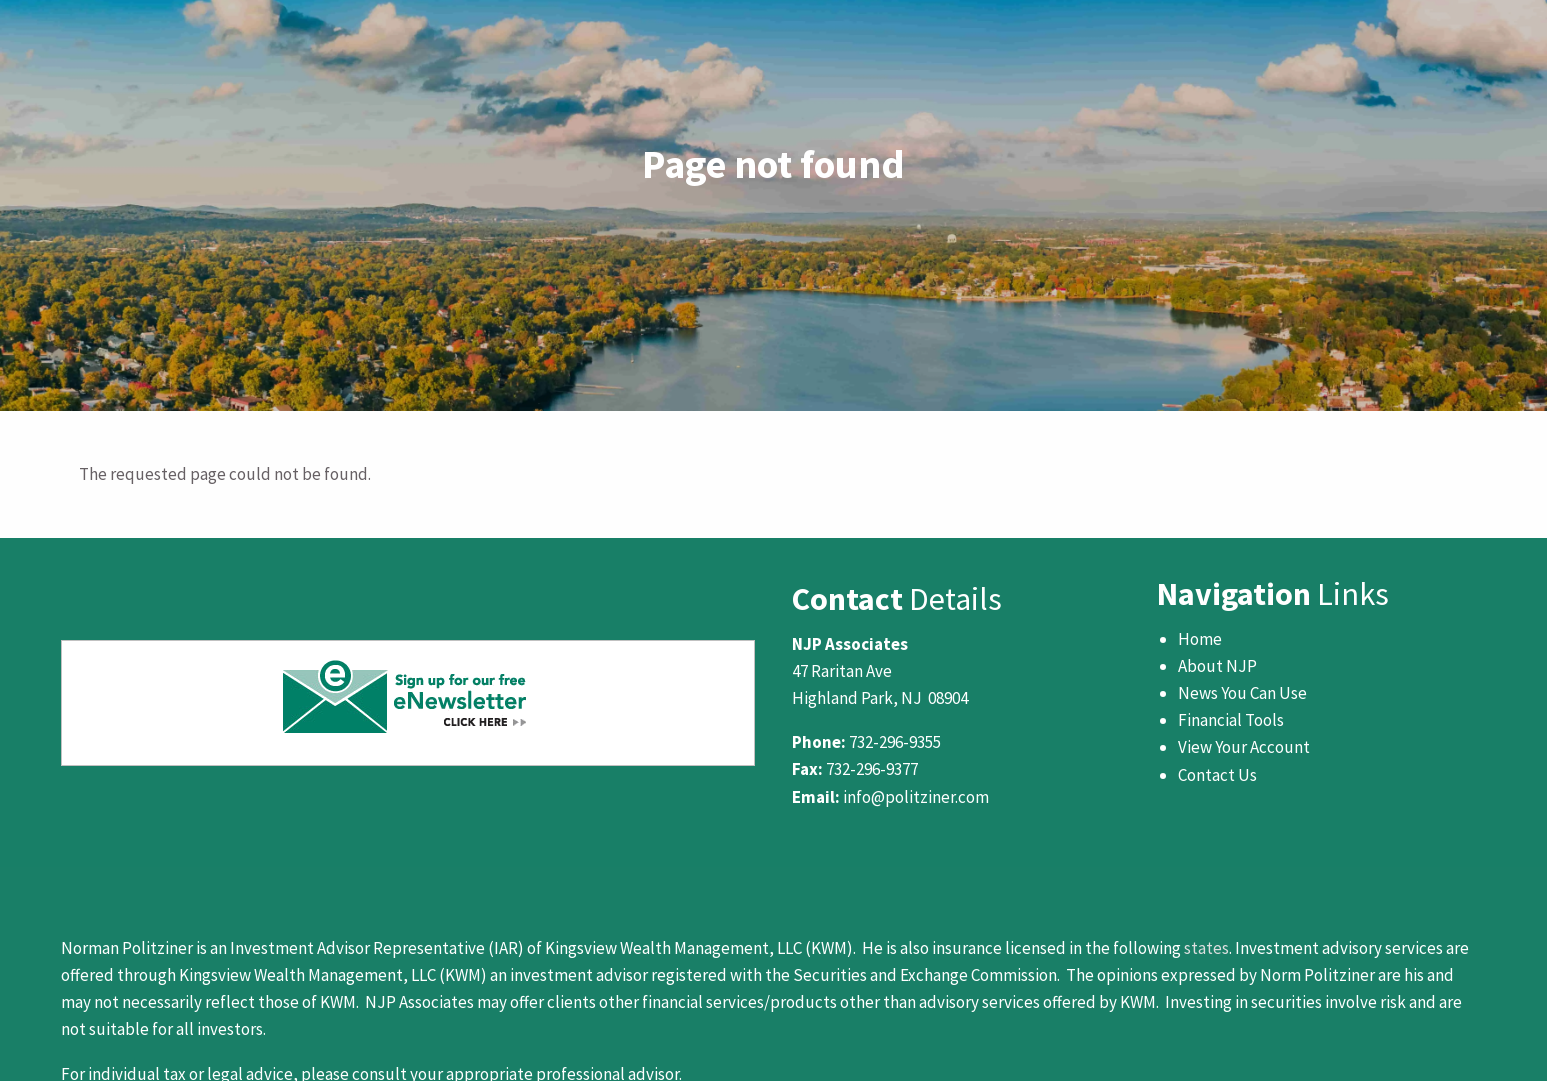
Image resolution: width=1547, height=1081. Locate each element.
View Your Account (1244, 747)
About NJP (1217, 666)
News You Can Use (1242, 693)
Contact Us (1217, 775)
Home (1200, 639)
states (1206, 948)
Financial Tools (1231, 720)
